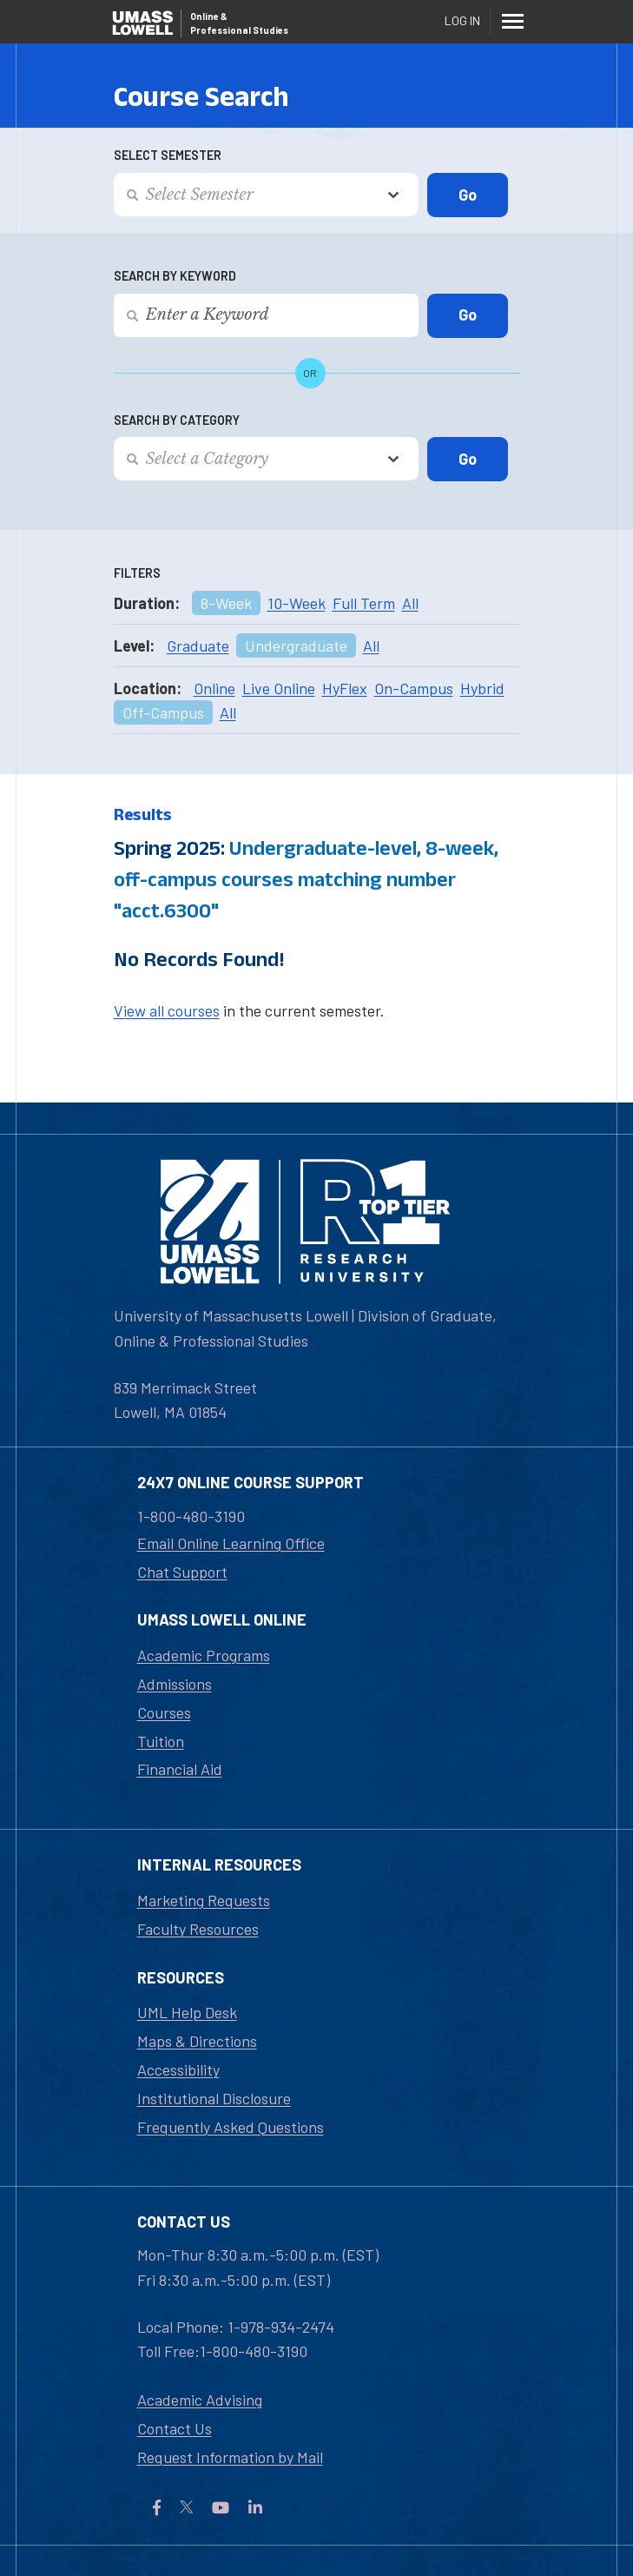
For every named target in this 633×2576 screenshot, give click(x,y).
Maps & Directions (197, 2040)
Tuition (160, 1741)
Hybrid (482, 688)
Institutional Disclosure (214, 2098)
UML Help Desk (187, 2012)
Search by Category (177, 420)
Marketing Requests (203, 1900)
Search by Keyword (175, 275)
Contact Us (174, 2428)
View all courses (167, 1010)
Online (214, 688)
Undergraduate (296, 645)
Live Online (278, 688)
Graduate (198, 645)
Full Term (364, 603)
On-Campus (413, 688)
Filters (137, 573)
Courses (164, 1712)
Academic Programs (203, 1655)
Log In (462, 20)
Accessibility (178, 2069)
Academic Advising (199, 2399)
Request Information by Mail (230, 2457)
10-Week (296, 603)
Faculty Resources (198, 1928)
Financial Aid (179, 1768)
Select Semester (167, 155)
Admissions (174, 1683)
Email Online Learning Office (231, 1543)
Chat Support (182, 1571)
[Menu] (513, 21)
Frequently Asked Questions (230, 2126)
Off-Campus (163, 712)
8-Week (226, 603)
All (410, 603)
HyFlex (344, 688)
